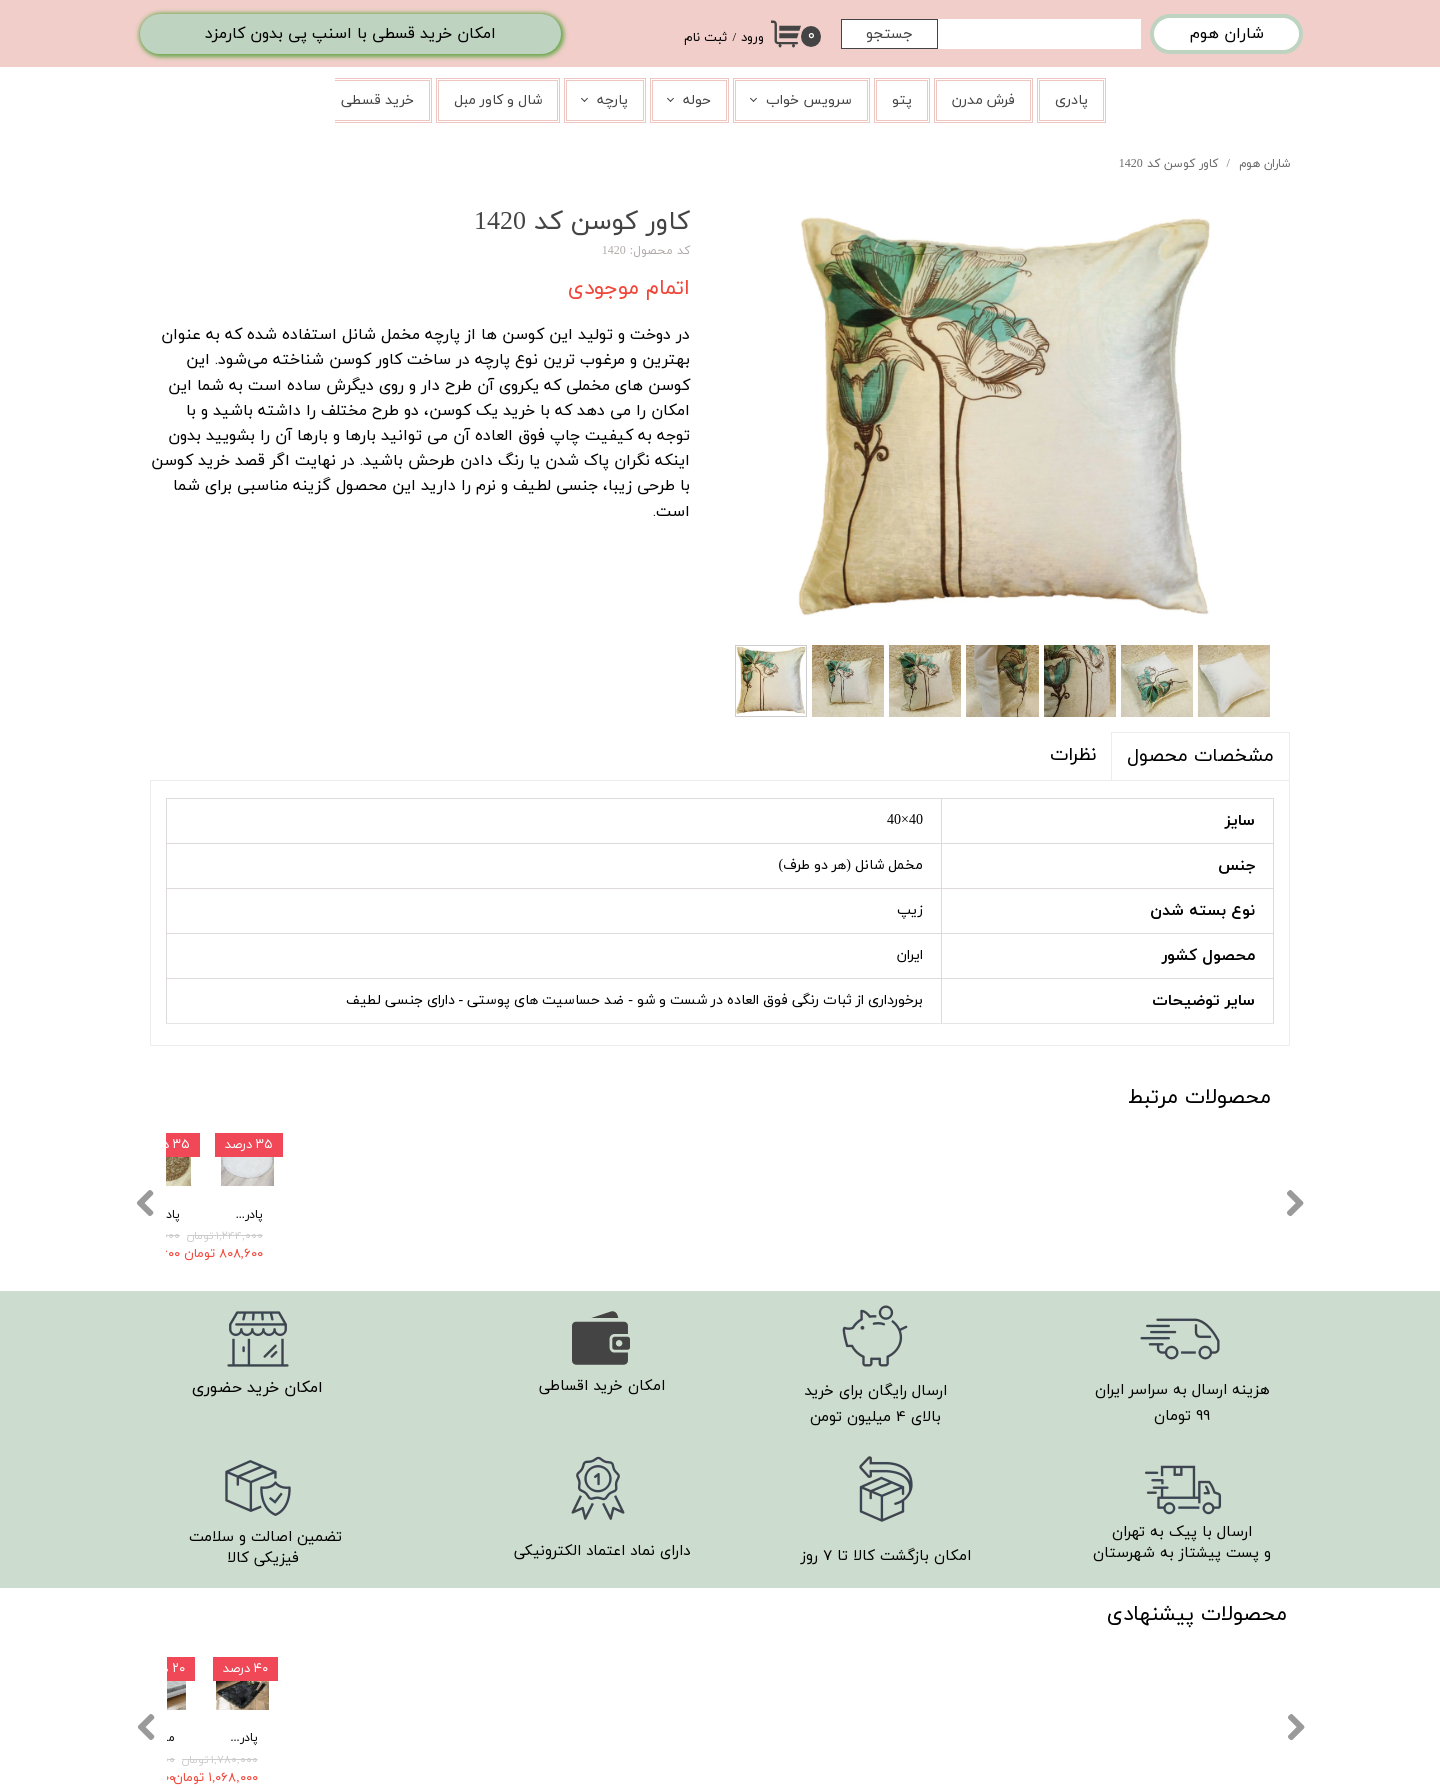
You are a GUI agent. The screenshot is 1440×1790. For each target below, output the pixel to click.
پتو (902, 100)
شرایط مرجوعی (897, 1658)
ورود (752, 38)
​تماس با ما (907, 1689)
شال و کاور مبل (498, 100)
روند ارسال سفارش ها (875, 1599)
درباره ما (913, 1717)
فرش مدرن (983, 100)
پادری (1071, 100)
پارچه (612, 100)
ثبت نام (705, 38)
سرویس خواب (809, 100)
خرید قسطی (377, 100)
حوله (697, 100)
